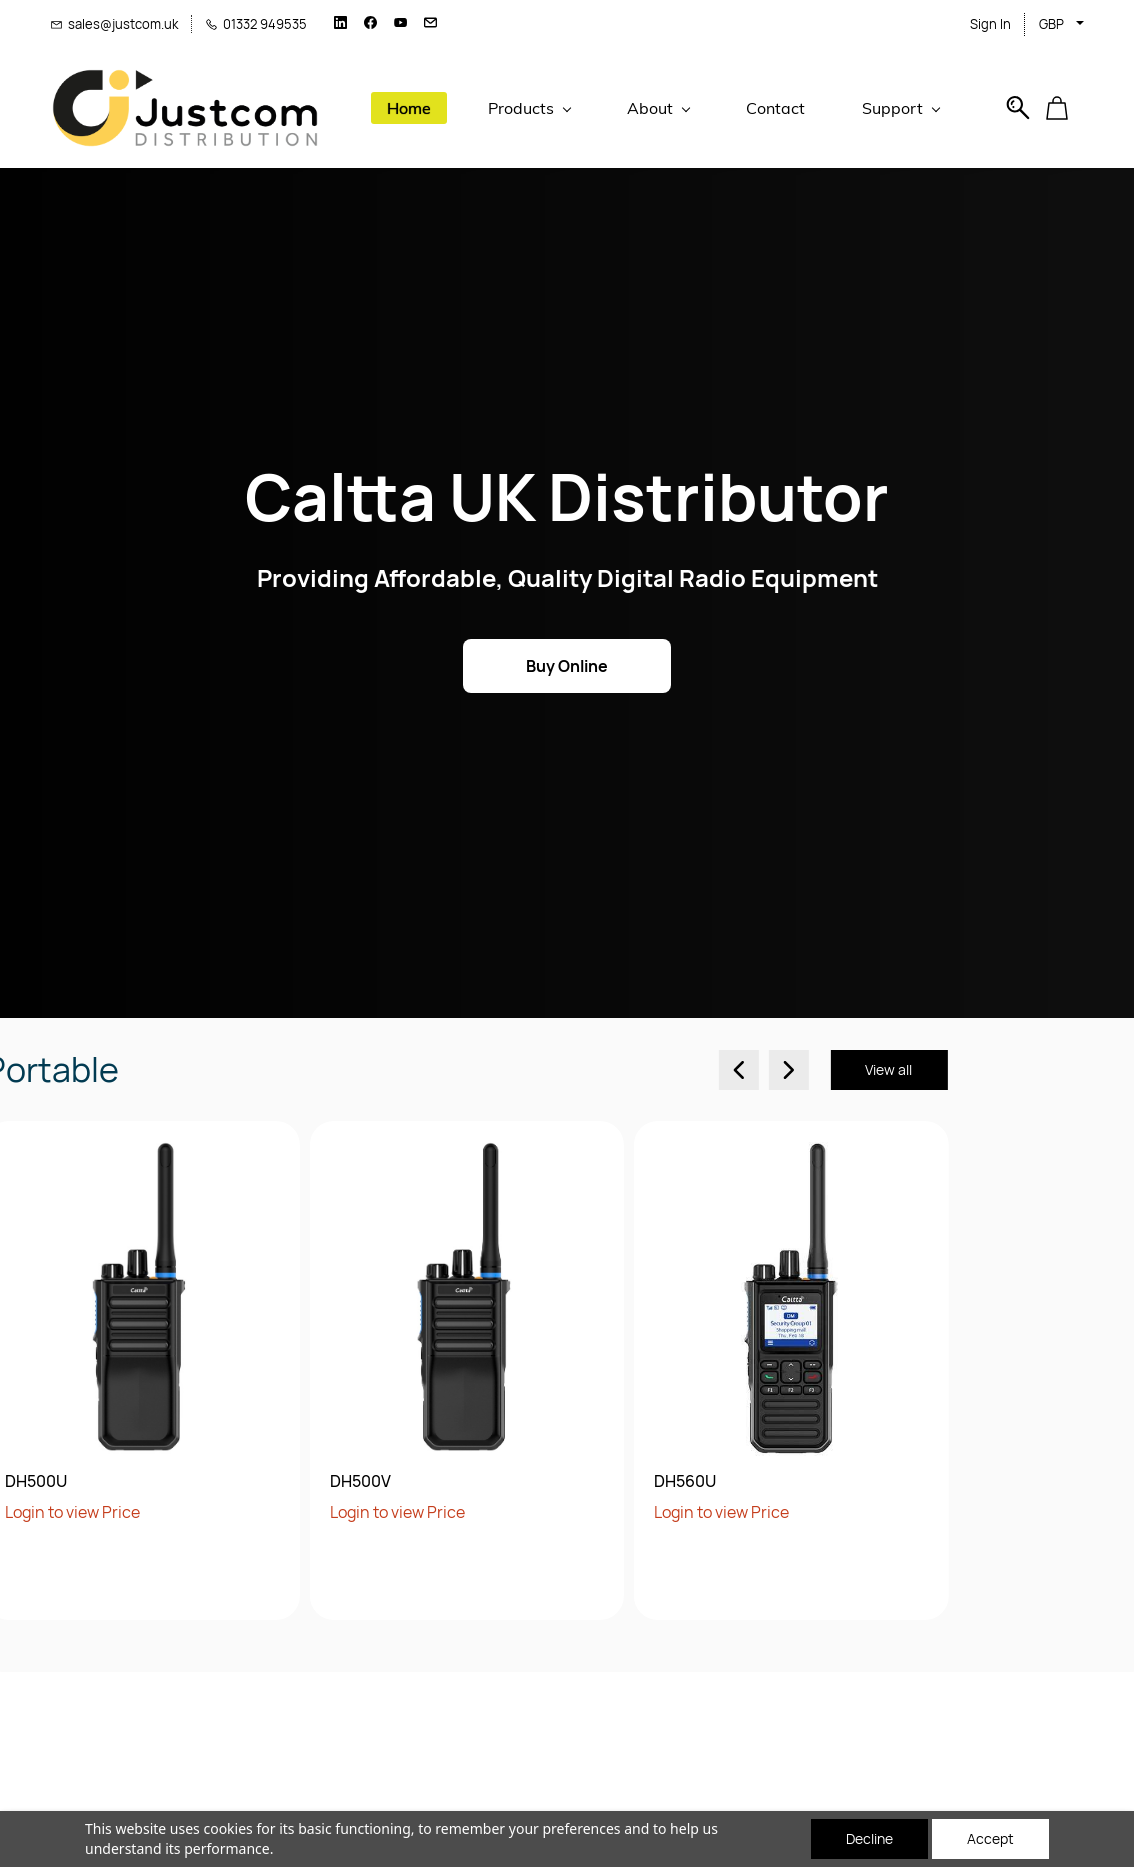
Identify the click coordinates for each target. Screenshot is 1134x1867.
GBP (1051, 24)
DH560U (456, 1481)
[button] (1064, 108)
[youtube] (400, 24)
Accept (990, 1838)
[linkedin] (340, 24)
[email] (430, 24)
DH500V (130, 1481)
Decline (869, 1838)
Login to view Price (167, 1512)
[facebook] (370, 24)
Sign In (990, 24)
